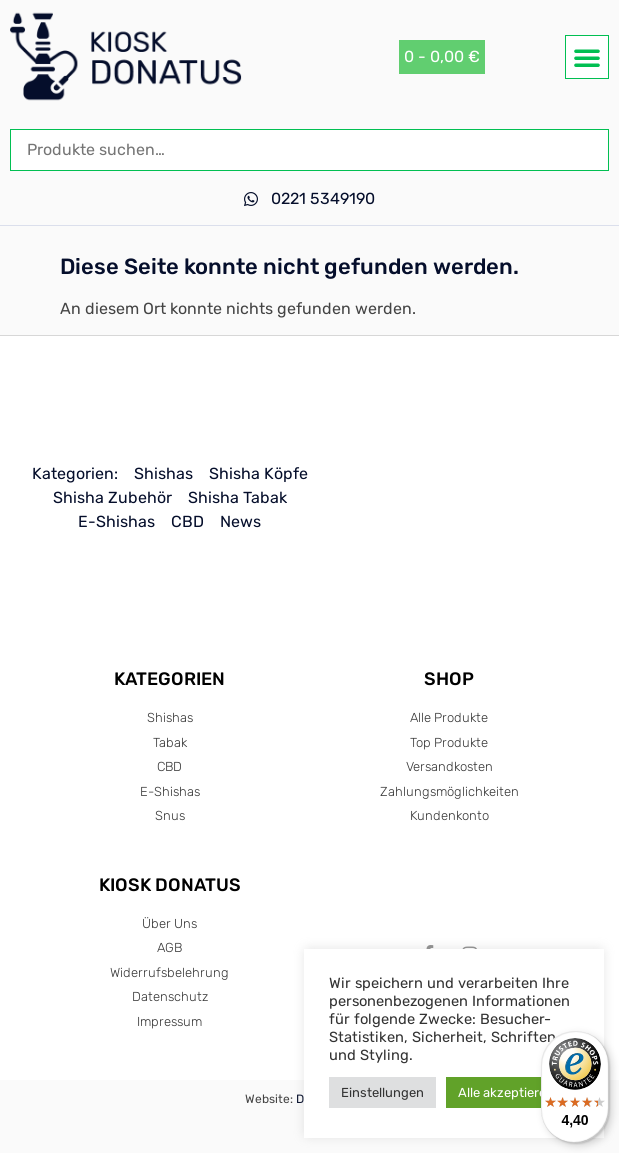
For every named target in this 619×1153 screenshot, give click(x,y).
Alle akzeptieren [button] (506, 1092)
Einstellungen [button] (382, 1092)
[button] (587, 57)
